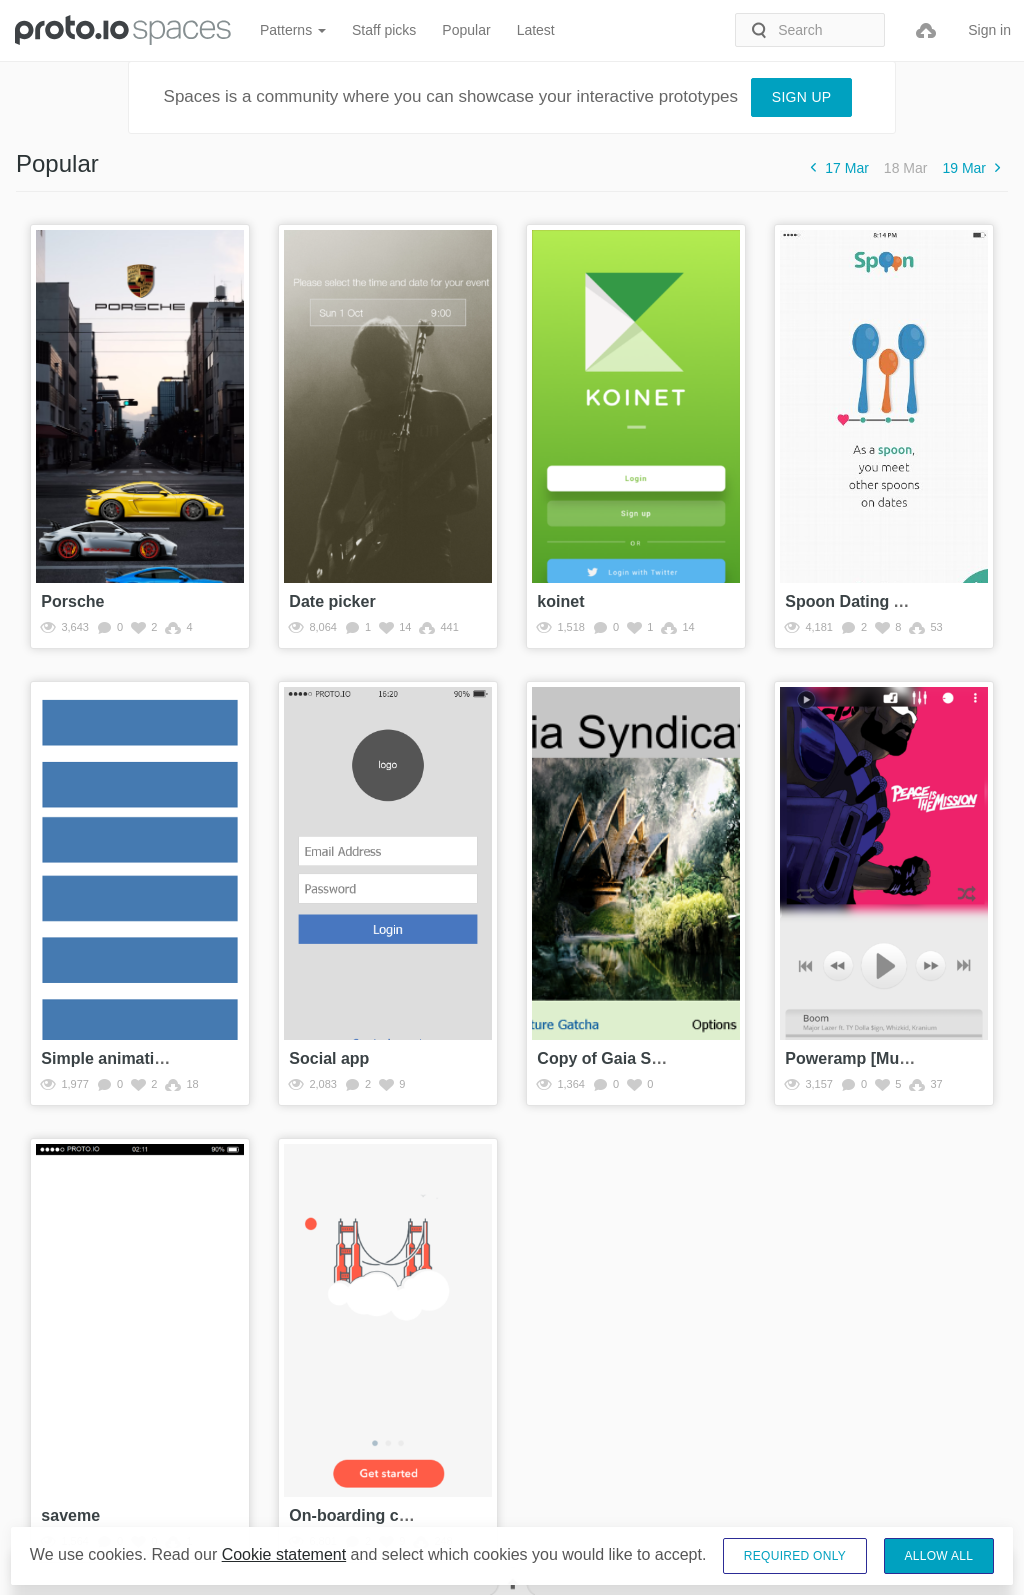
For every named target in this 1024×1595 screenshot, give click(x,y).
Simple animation (107, 1058)
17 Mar (836, 167)
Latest (536, 30)
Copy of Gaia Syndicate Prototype (666, 1058)
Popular (466, 30)
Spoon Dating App (854, 601)
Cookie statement (284, 1554)
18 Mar (906, 168)
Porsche (72, 601)
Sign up (802, 97)
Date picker (332, 601)
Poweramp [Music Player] (882, 1058)
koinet (560, 601)
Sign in (989, 30)
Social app (329, 1058)
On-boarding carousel (372, 1515)
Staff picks (384, 30)
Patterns (293, 30)
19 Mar (975, 167)
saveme (70, 1515)
